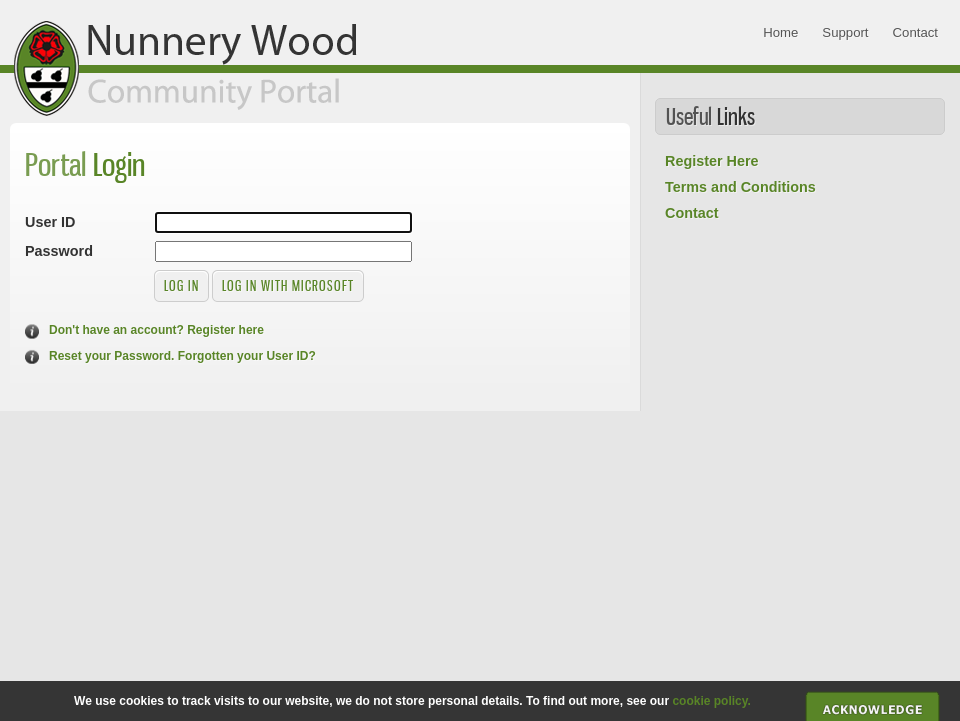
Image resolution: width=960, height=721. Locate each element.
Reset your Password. (111, 356)
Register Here (712, 161)
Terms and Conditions (740, 187)
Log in (181, 285)
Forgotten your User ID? (247, 356)
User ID (50, 222)
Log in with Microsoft (288, 285)
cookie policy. (711, 701)
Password (59, 251)
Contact (692, 213)
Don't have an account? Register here (156, 330)
